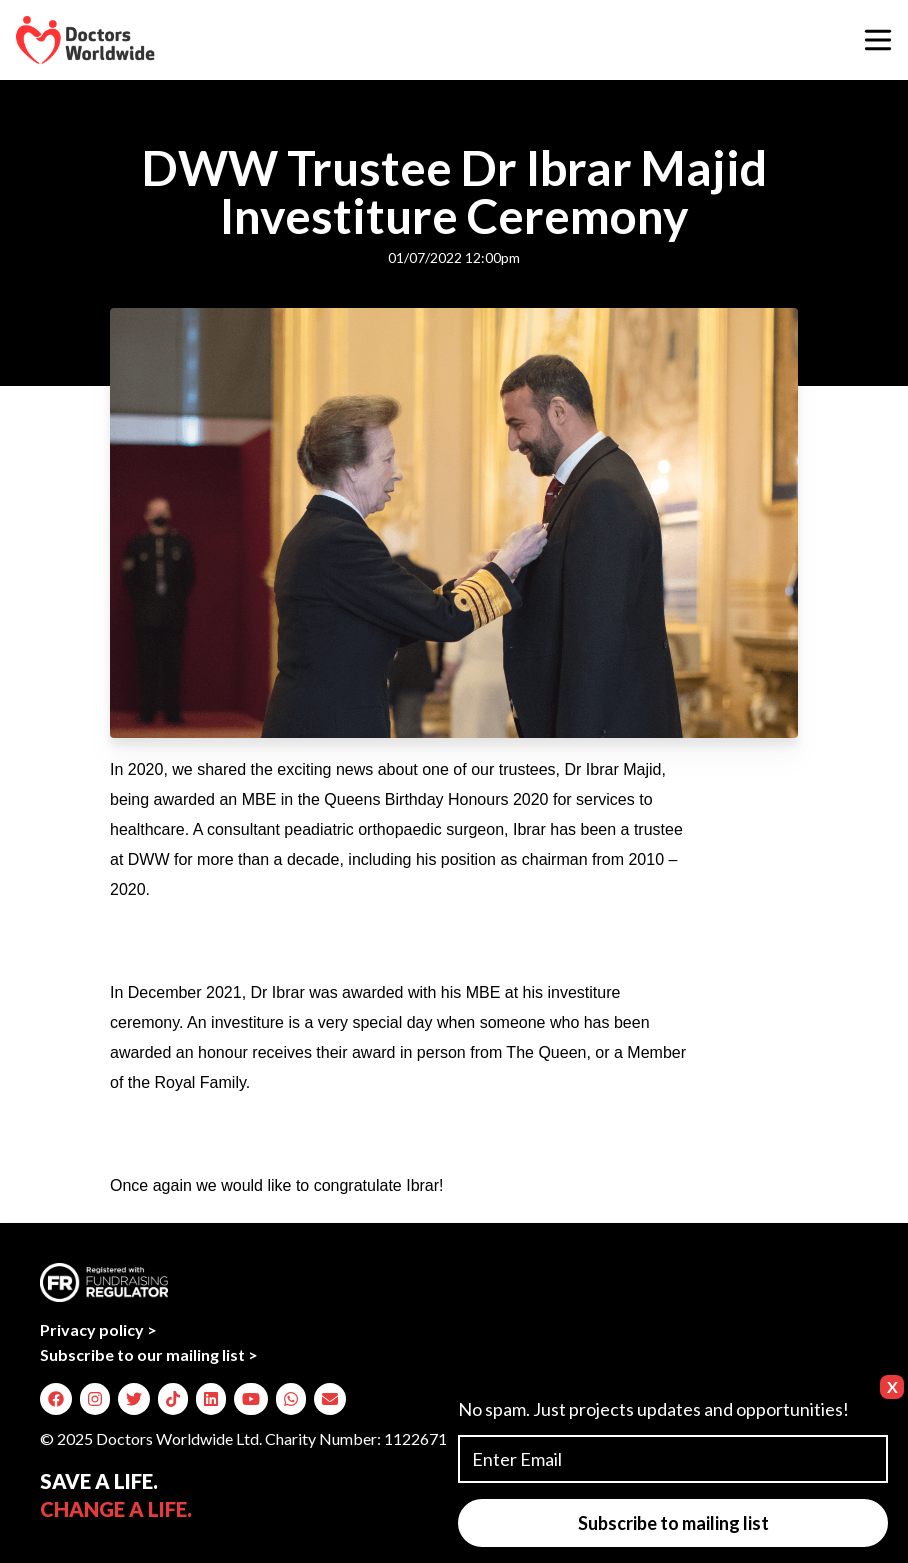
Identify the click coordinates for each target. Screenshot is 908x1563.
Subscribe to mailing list (673, 1523)
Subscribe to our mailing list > (149, 1354)
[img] (56, 1399)
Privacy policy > (98, 1329)
